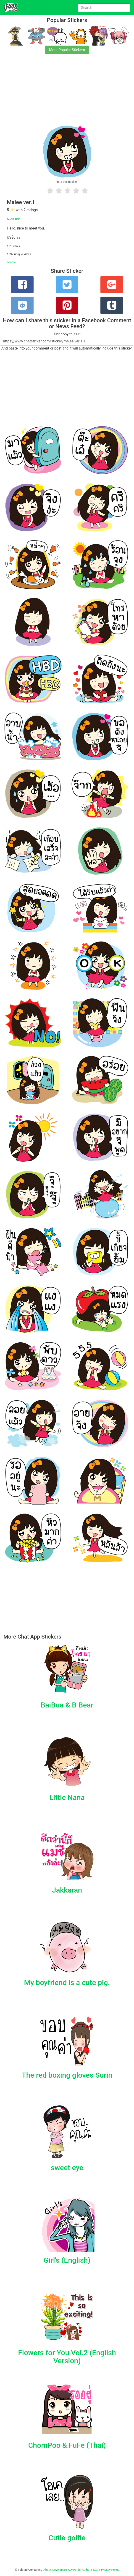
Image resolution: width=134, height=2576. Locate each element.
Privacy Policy (110, 2569)
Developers (59, 2569)
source (11, 262)
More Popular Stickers (67, 50)
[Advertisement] (67, 92)
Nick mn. (14, 219)
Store (96, 2569)
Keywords (74, 2569)
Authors (87, 2569)
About (47, 2569)
